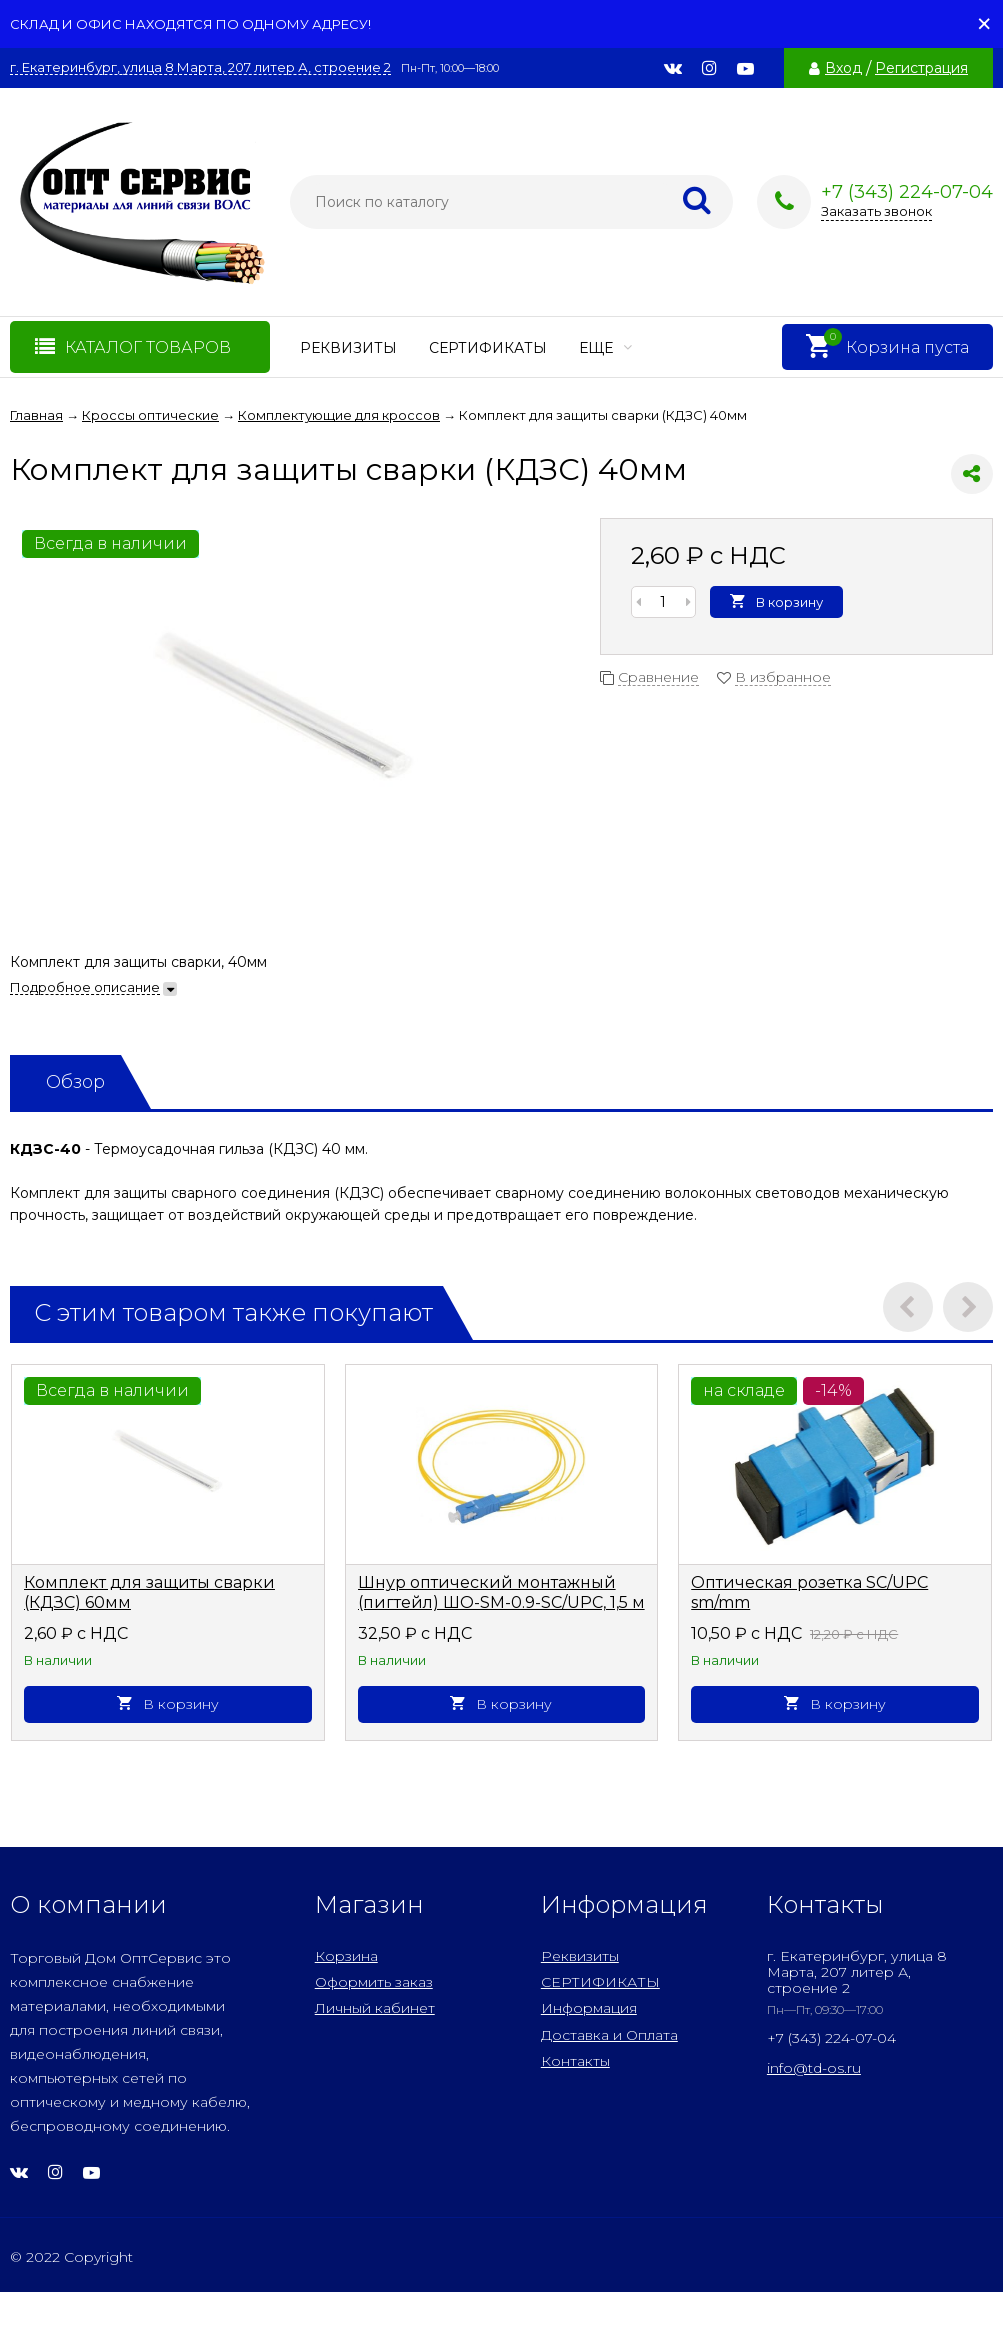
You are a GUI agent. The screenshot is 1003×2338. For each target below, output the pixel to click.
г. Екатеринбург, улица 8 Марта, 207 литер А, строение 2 (200, 67)
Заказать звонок (876, 211)
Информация (589, 2008)
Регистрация (921, 68)
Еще (605, 348)
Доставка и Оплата (609, 2035)
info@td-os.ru (814, 2068)
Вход (843, 68)
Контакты (575, 2061)
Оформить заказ (374, 1982)
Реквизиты (348, 348)
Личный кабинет (375, 2008)
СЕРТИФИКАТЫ (488, 348)
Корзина (346, 1956)
